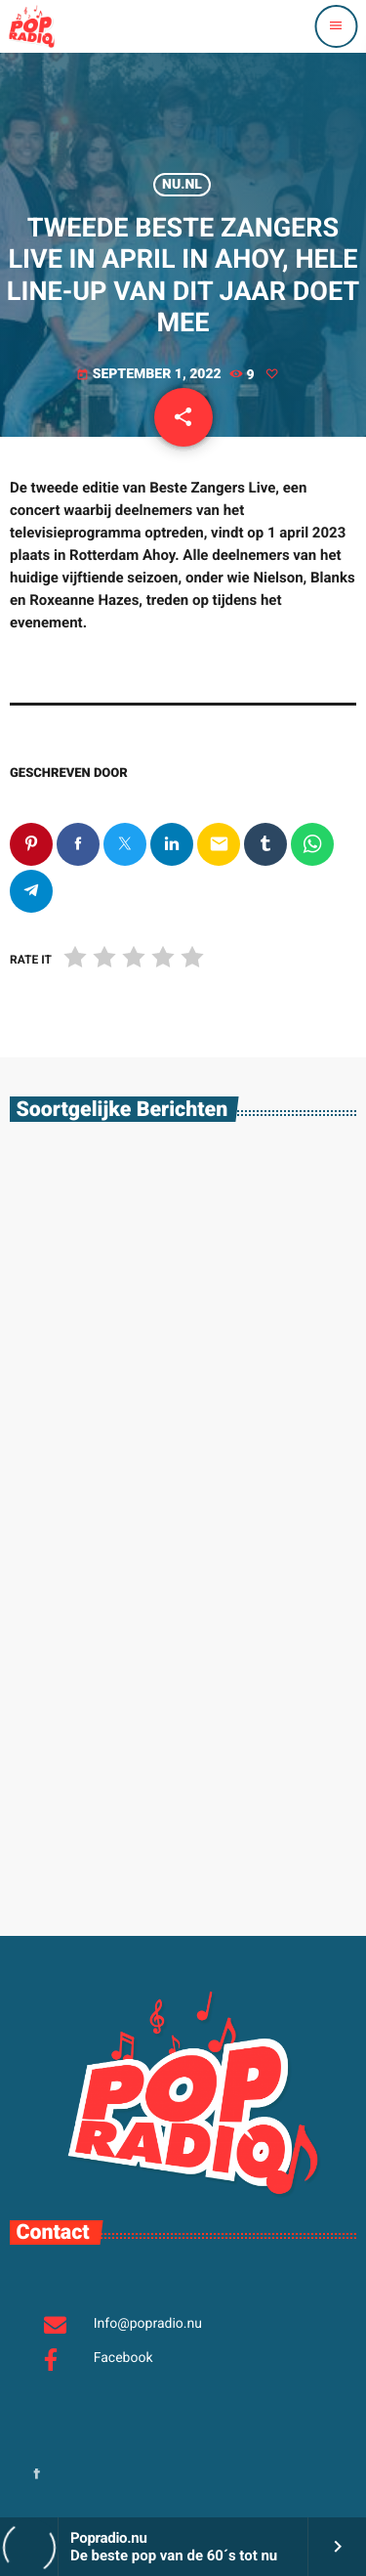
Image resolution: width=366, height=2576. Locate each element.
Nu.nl (182, 185)
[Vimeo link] (31, 26)
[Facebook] (37, 2476)
